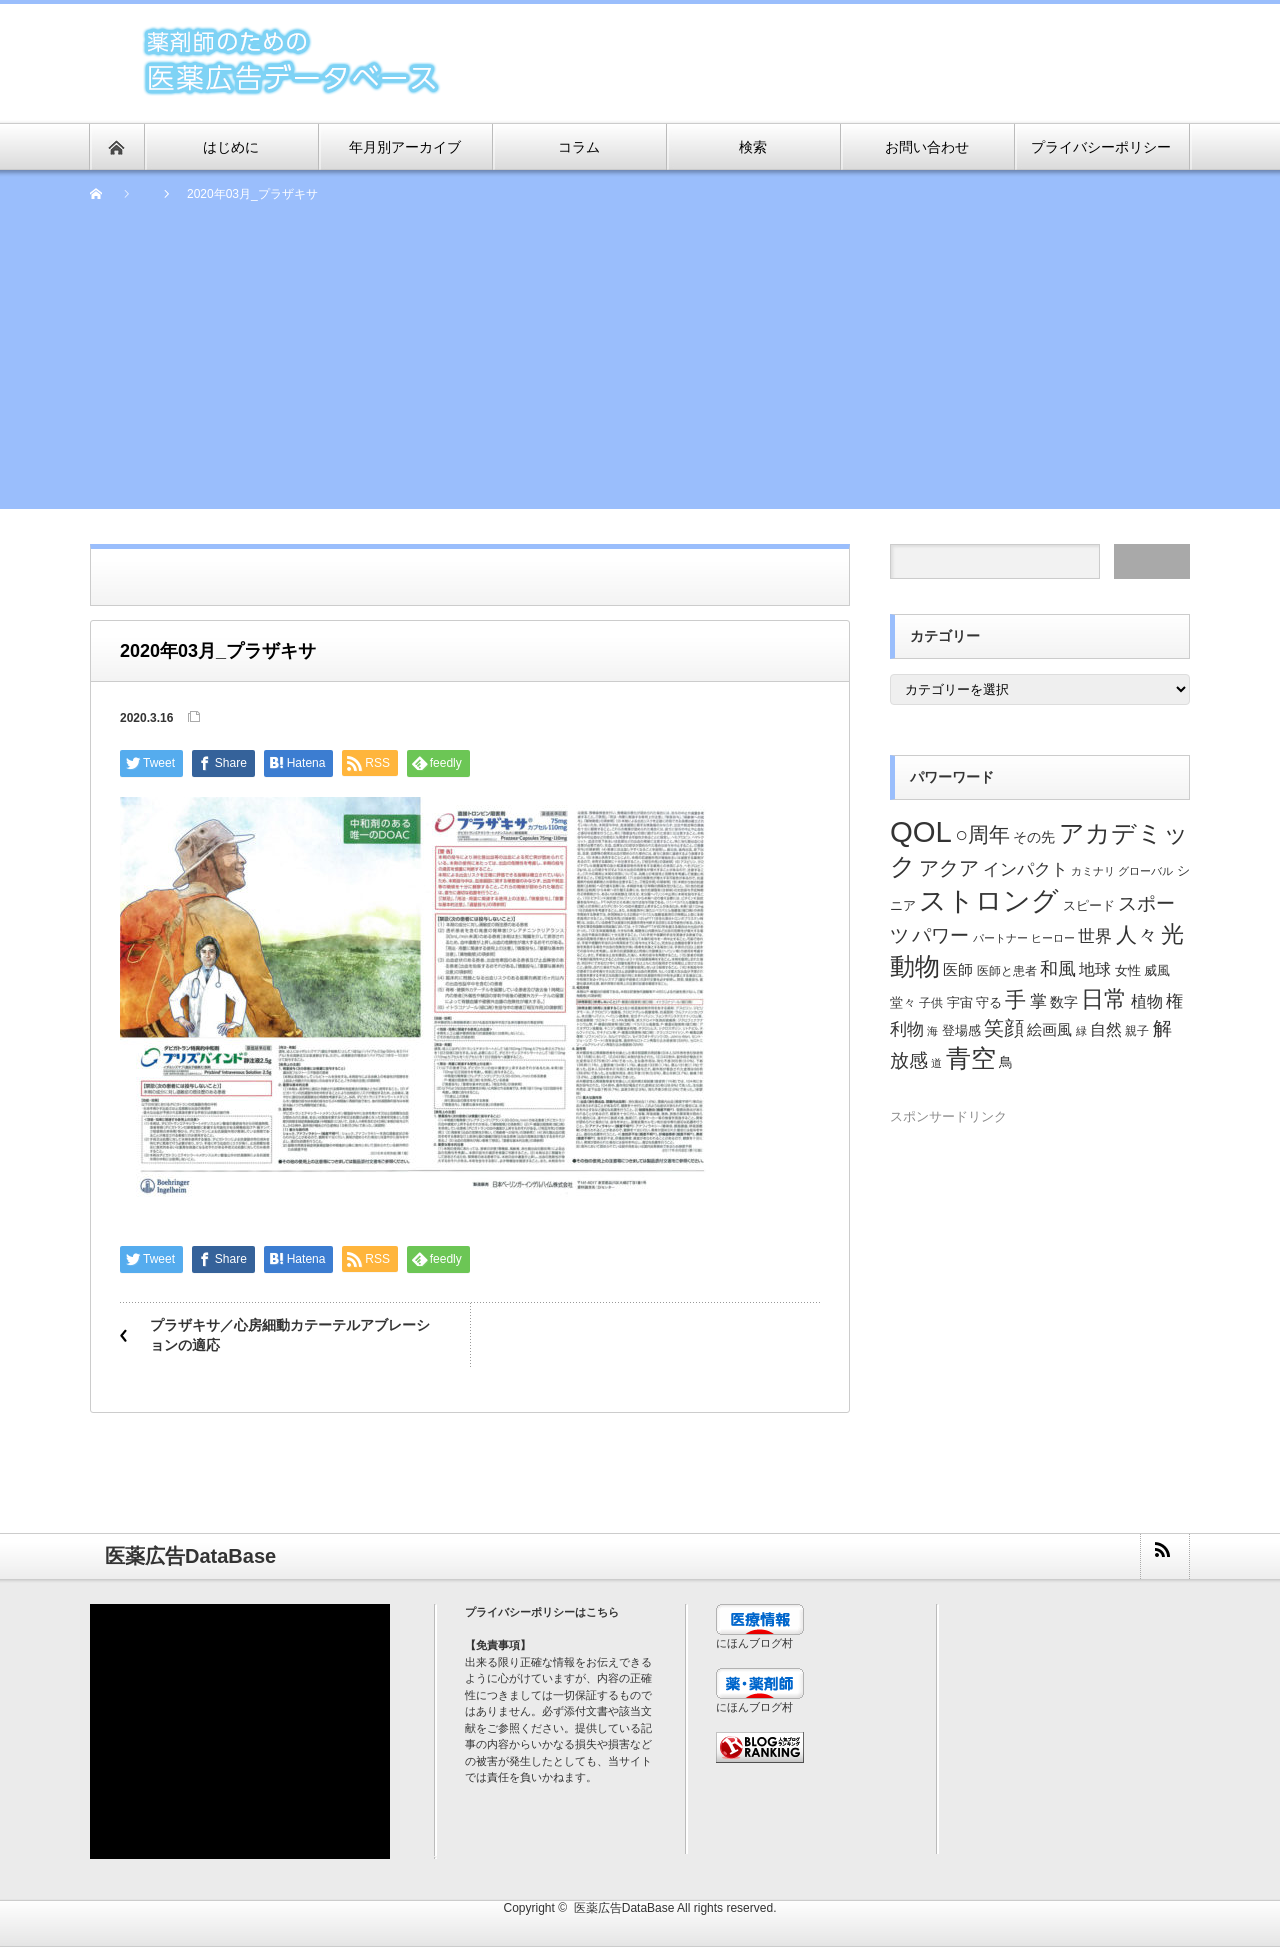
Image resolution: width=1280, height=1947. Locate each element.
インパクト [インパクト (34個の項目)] (1025, 869)
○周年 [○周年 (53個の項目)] (982, 834)
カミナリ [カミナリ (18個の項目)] (1093, 871)
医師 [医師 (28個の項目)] (958, 970)
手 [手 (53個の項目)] (1015, 999)
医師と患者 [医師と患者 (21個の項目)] (1007, 971)
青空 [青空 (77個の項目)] (971, 1058)
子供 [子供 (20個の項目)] (931, 1002)
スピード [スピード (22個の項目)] (1089, 906)
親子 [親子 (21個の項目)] (1137, 1031)
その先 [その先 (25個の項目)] (1034, 837)
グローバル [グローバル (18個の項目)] (1145, 871)
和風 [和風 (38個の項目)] (1058, 969)
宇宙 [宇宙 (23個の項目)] (960, 1002)
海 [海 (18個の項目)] (932, 1031)
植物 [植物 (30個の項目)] (1147, 1001)
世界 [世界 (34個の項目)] (1095, 936)
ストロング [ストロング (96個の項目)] (989, 900)
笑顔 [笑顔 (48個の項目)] (1004, 1028)
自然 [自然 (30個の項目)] (1106, 1029)
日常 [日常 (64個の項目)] (1104, 999)
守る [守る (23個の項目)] (989, 1002)
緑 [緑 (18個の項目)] (1081, 1031)
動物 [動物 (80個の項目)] (915, 966)
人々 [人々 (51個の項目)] (1137, 934)
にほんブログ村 (754, 1643)
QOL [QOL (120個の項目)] (921, 831)
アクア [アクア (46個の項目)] (949, 868)
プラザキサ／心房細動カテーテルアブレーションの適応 (290, 1335)
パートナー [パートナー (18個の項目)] (1000, 938)
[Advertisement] (640, 369)
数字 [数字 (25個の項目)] (1064, 1002)
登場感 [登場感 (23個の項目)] (961, 1030)
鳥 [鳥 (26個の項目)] (1006, 1062)
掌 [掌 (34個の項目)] (1038, 1001)
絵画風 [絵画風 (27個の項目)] (1049, 1030)
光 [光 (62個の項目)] (1172, 934)
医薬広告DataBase (624, 1908)
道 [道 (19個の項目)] (936, 1063)
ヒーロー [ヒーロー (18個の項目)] (1053, 938)
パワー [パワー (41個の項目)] (940, 935)
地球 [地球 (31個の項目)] (1095, 969)
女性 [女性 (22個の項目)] (1128, 971)
